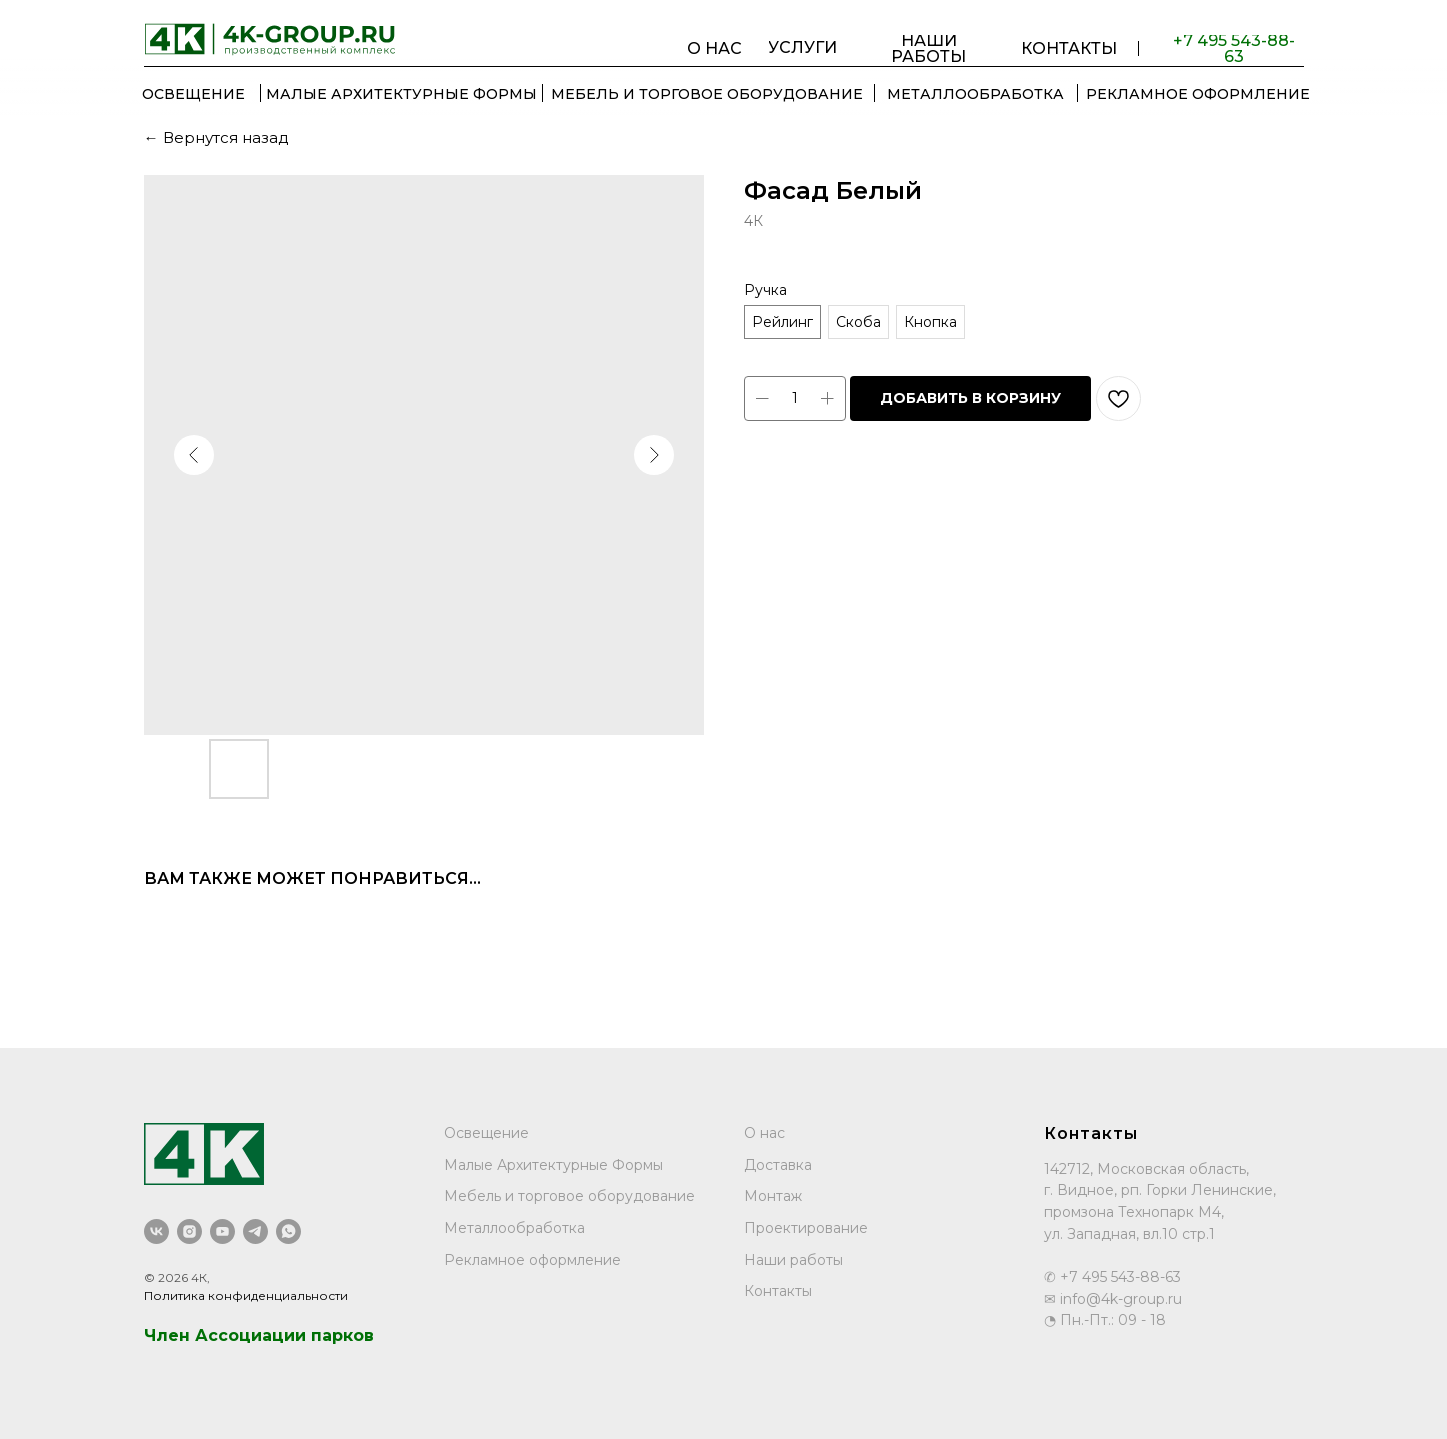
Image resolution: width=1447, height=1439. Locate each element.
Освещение (486, 1133)
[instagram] (189, 1231)
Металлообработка (514, 1228)
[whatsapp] (288, 1231)
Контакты (778, 1291)
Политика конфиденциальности (246, 1295)
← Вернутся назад (216, 137)
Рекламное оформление (532, 1260)
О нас (764, 1133)
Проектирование (806, 1228)
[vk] (156, 1231)
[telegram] (255, 1231)
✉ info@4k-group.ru (1113, 1299)
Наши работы (793, 1260)
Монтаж (773, 1196)
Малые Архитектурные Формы (553, 1165)
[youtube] (222, 1231)
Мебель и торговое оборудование (569, 1196)
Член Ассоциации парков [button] (259, 1335)
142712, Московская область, (1146, 1169)
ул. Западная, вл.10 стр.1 (1129, 1234)
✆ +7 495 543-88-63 (1112, 1277)
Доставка (778, 1165)
